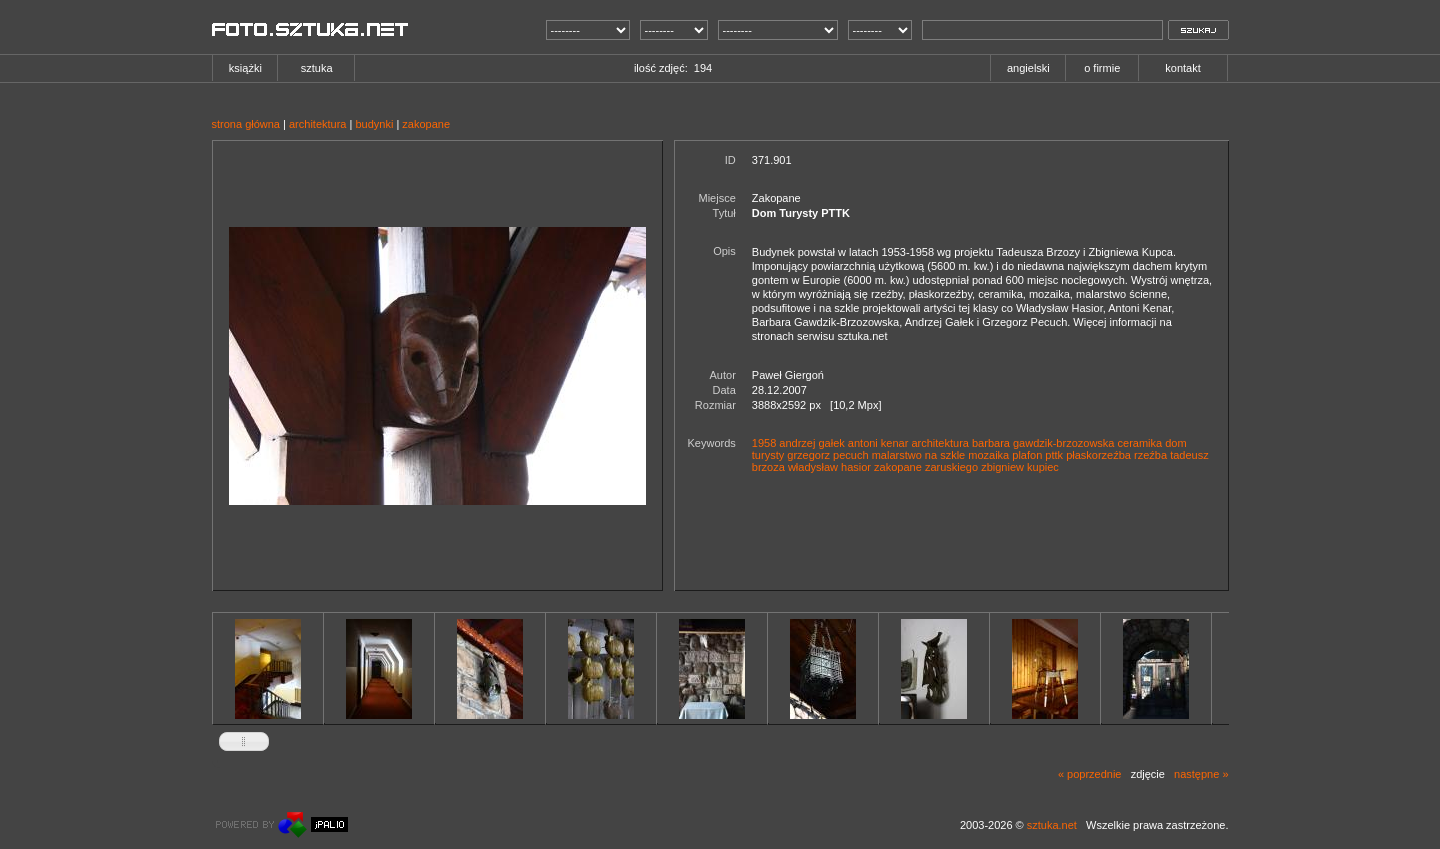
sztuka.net (1052, 825)
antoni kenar (878, 443)
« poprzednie (1090, 774)
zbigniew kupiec (1020, 467)
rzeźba (1150, 455)
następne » (1201, 774)
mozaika (988, 455)
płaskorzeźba (1098, 455)
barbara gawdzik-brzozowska (1043, 443)
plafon (1027, 455)
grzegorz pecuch (827, 455)
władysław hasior (829, 467)
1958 (764, 443)
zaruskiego (951, 467)
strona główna (246, 124)
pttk (1054, 455)
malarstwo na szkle (919, 455)
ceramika (1140, 443)
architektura (317, 124)
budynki (374, 124)
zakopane (426, 124)
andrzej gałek (811, 443)
